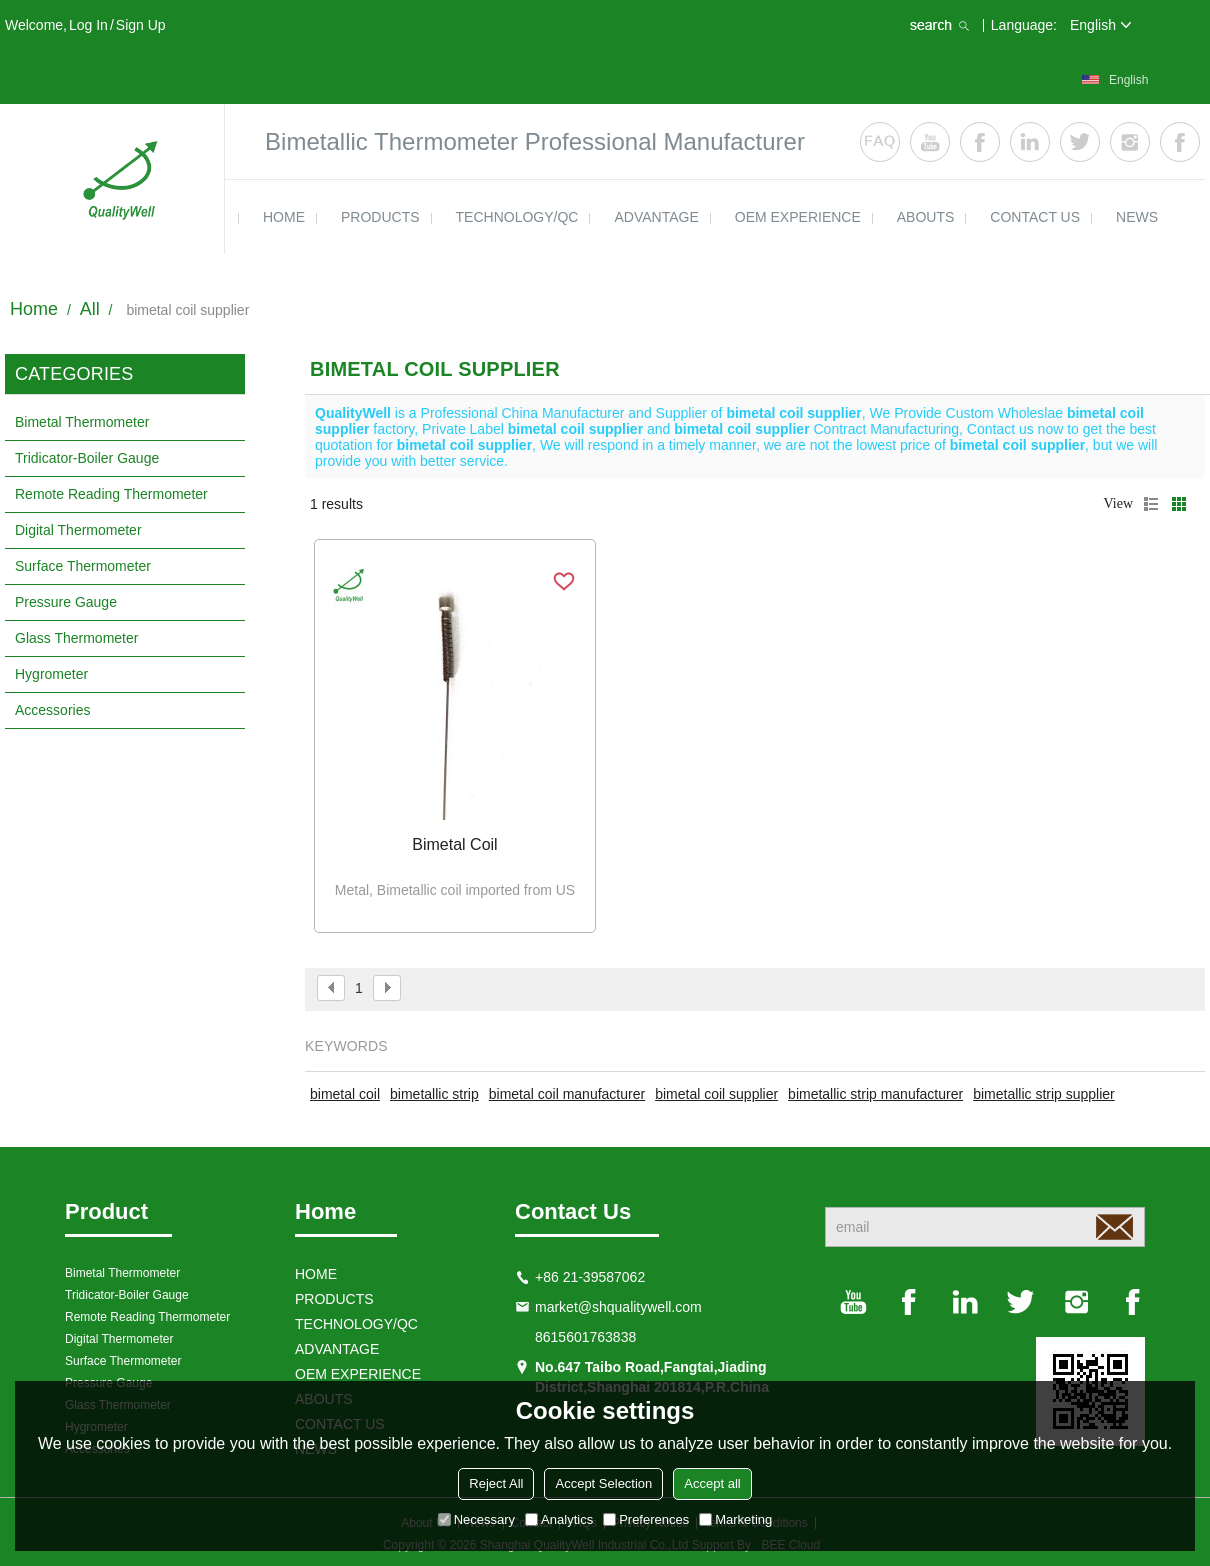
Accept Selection (603, 1483)
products (380, 217)
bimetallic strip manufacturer (875, 1094)
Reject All (496, 1483)
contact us (1035, 217)
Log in (88, 25)
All (90, 309)
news (1137, 217)
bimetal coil (345, 1094)
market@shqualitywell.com (618, 1307)
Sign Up (141, 25)
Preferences (646, 1519)
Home (34, 309)
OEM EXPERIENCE (798, 217)
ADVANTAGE (656, 217)
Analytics (559, 1519)
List (1151, 504)
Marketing (735, 1519)
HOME (284, 217)
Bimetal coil (454, 844)
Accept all (712, 1483)
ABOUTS (926, 217)
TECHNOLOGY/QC (517, 217)
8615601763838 (585, 1337)
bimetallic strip (434, 1094)
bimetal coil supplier (716, 1094)
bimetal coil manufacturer (567, 1094)
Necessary (476, 1519)
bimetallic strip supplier (1044, 1094)
